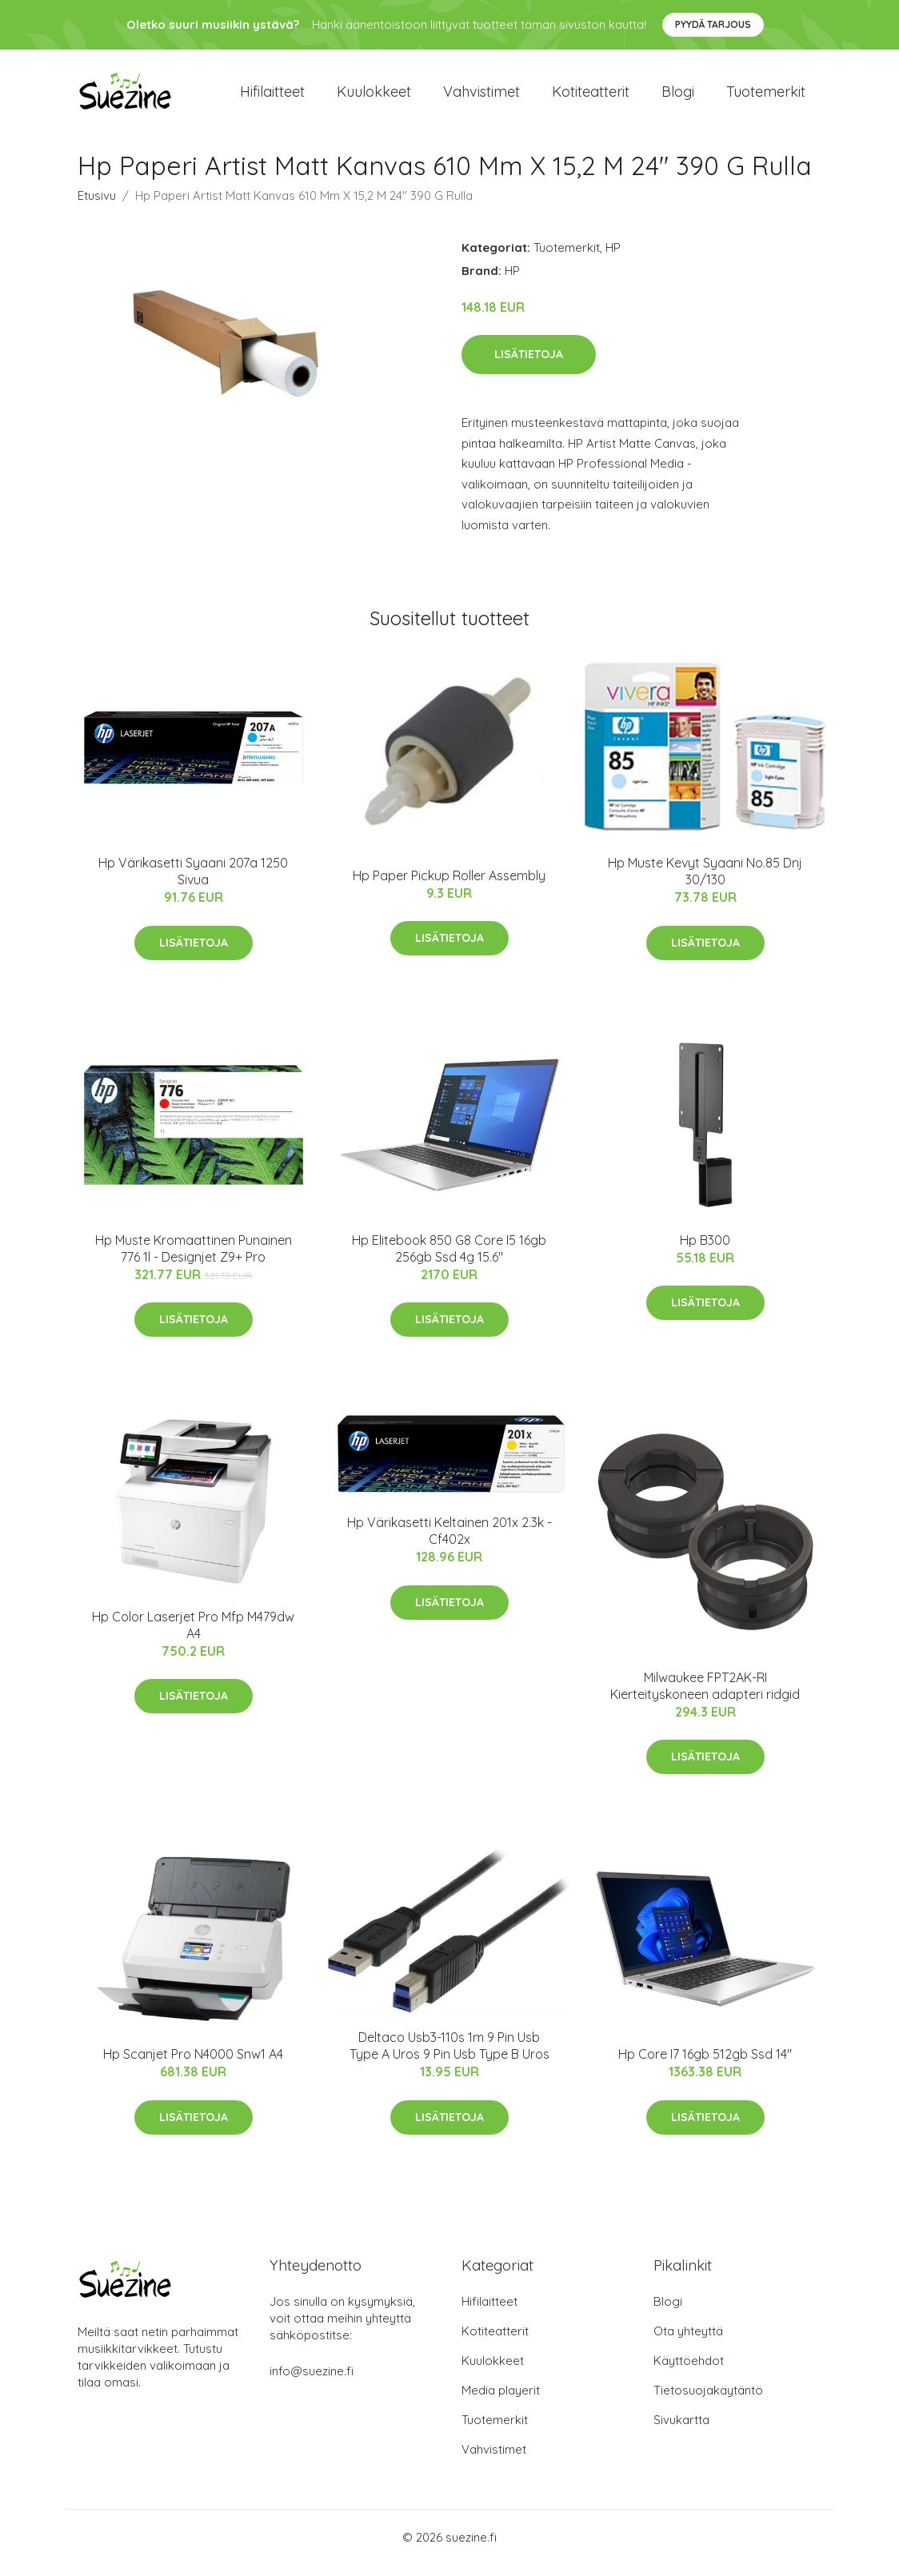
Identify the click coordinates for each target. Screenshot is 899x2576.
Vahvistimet (481, 97)
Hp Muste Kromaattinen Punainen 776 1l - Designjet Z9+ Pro (193, 1259)
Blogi (677, 97)
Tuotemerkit (765, 97)
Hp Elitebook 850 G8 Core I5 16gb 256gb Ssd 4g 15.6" (449, 1259)
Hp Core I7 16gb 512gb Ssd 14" (705, 2066)
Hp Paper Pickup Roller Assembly (449, 887)
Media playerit (500, 2401)
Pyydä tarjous (713, 24)
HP (613, 258)
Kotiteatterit (590, 97)
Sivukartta (681, 2430)
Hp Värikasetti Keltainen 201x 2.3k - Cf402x (449, 1541)
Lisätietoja (528, 365)
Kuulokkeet (374, 97)
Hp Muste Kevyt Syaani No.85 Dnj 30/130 (705, 882)
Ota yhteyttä (688, 2342)
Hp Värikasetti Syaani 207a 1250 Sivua (193, 882)
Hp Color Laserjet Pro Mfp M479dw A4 (193, 1636)
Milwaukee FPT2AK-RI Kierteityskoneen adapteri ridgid (705, 1697)
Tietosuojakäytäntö (708, 2401)
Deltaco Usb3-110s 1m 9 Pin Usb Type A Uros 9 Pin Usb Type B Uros (449, 2056)
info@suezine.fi (312, 2382)
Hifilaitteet (272, 97)
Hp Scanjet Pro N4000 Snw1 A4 (193, 2066)
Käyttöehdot (688, 2371)
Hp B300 (705, 1251)
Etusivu (97, 206)
